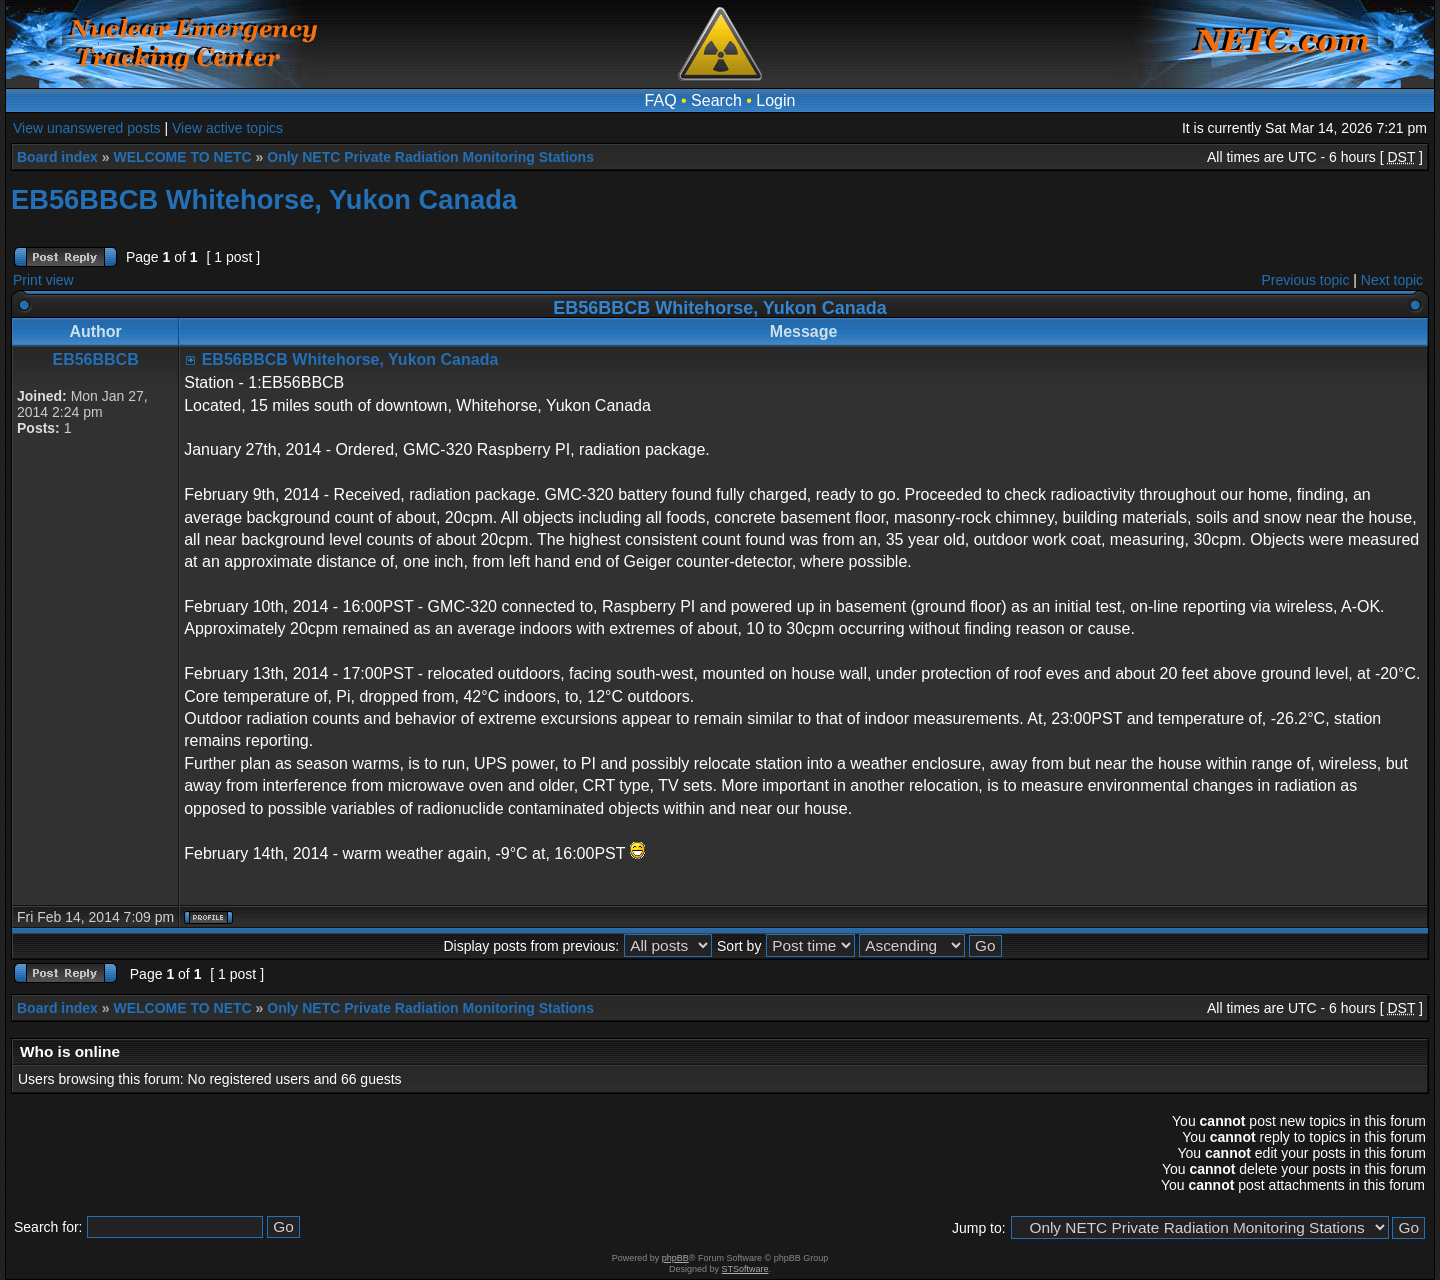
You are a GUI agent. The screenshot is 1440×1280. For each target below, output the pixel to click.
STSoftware (745, 1269)
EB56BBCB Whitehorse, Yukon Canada (264, 199)
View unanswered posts (87, 128)
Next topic (1392, 280)
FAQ (661, 100)
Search (716, 100)
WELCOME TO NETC (182, 157)
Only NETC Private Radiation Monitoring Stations (430, 157)
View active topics (227, 128)
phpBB (675, 1258)
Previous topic (1306, 280)
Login (775, 100)
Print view (43, 280)
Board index (57, 157)
